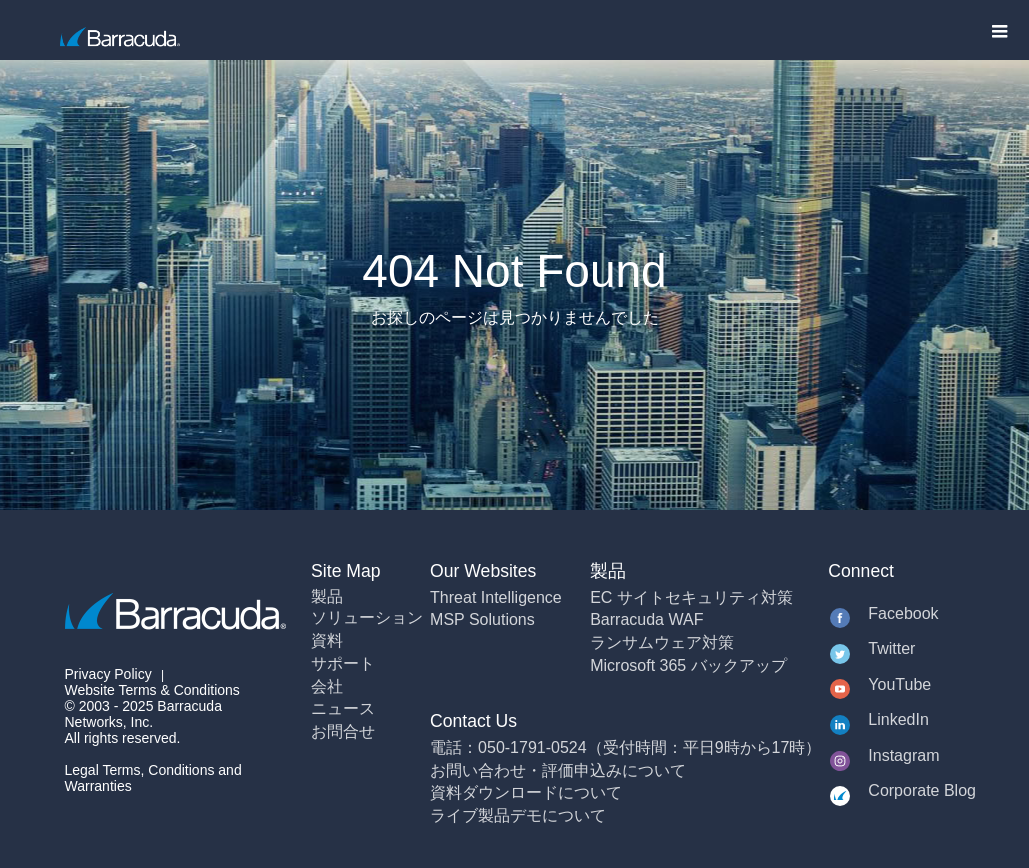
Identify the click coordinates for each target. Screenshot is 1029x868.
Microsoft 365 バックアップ (688, 665)
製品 (327, 596)
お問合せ (343, 731)
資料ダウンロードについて (526, 792)
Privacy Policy (108, 674)
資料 (327, 640)
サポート (343, 663)
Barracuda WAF (646, 619)
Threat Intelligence (496, 597)
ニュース (343, 708)
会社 (327, 686)
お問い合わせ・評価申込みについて (558, 770)
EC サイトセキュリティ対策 (691, 597)
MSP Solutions (482, 619)
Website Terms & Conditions (152, 690)
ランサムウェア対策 (662, 642)
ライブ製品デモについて (518, 815)
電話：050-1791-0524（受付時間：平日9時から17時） (625, 747)
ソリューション (367, 617)
